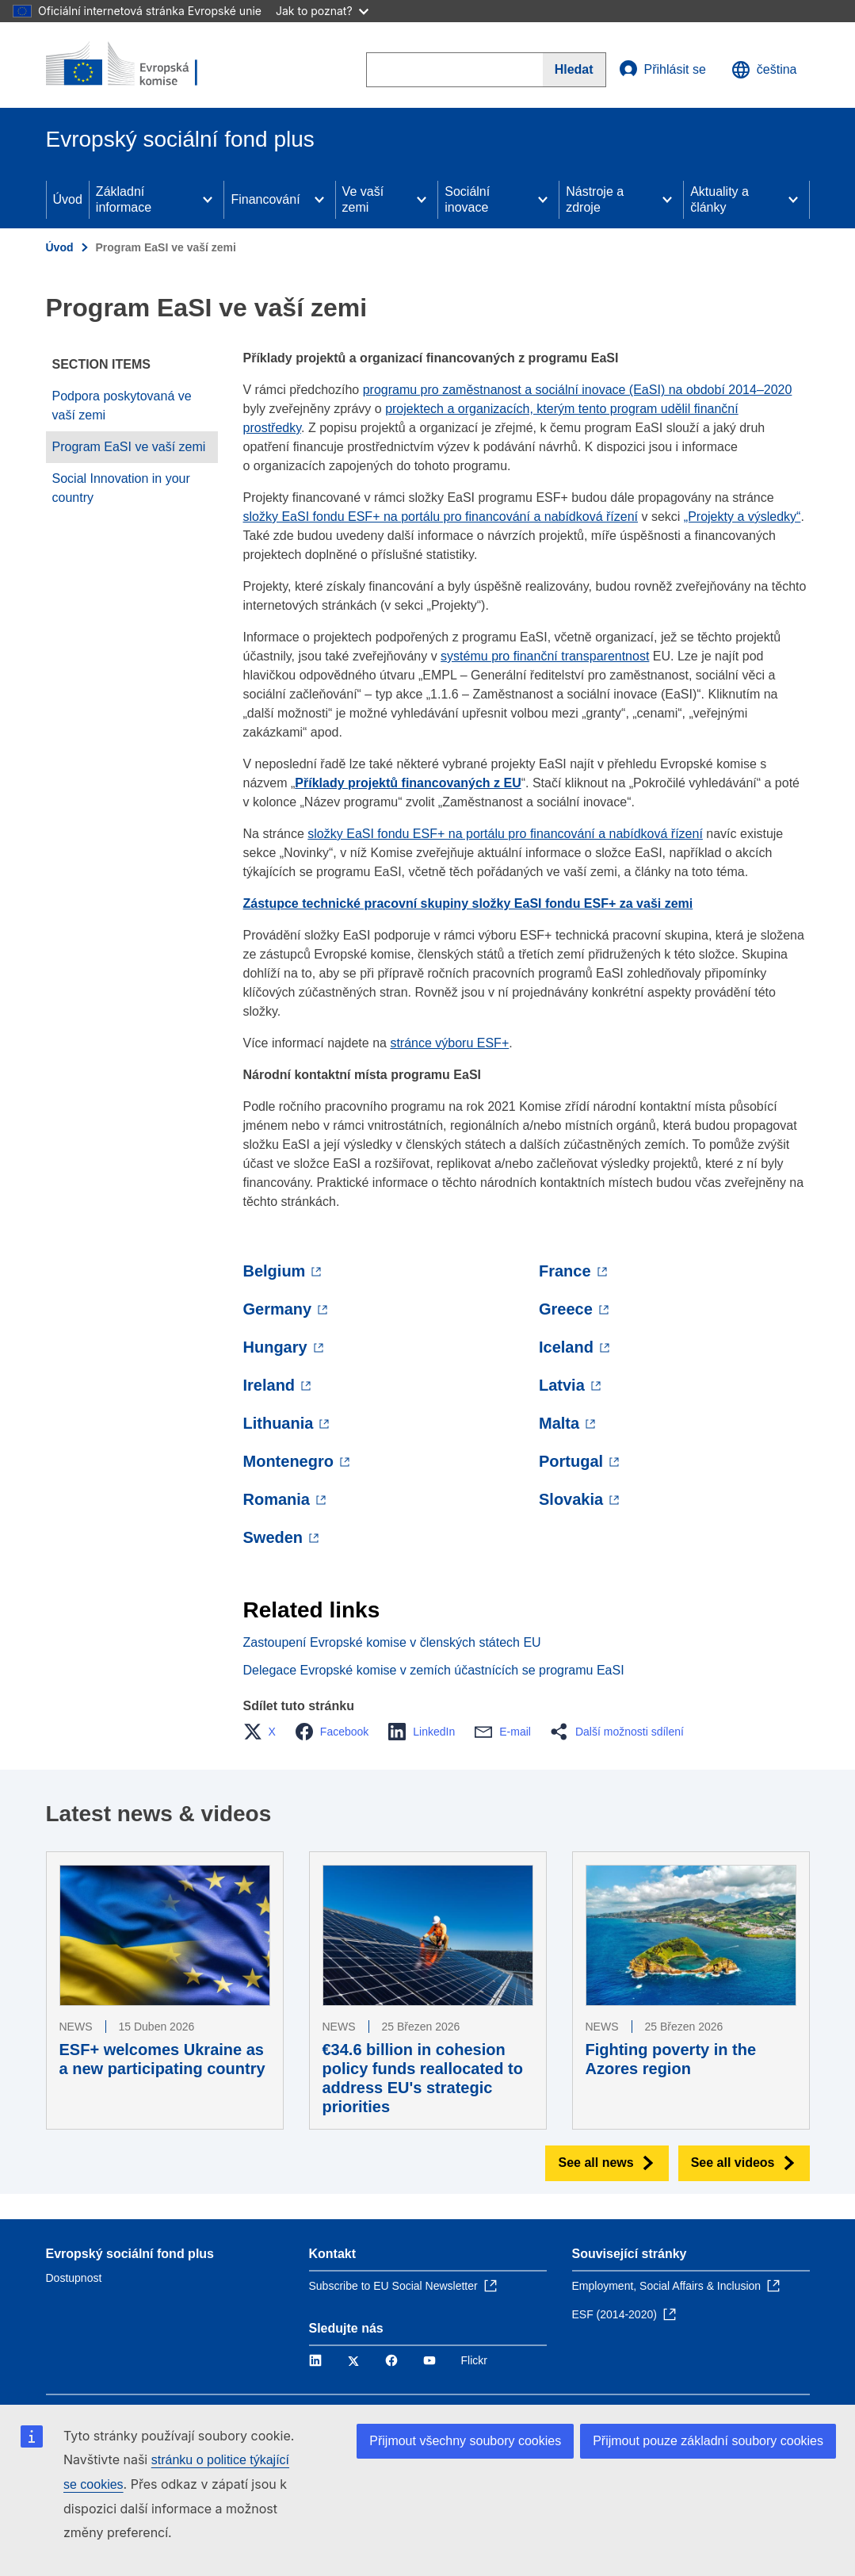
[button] (264, 1731)
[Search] (574, 69)
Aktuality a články (719, 199)
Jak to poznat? (322, 10)
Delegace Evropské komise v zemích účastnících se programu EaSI (433, 1670)
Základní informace (123, 199)
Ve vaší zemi (363, 199)
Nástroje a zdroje (595, 199)
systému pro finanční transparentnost (545, 656)
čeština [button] (764, 69)
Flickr (474, 2360)
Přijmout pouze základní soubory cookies (708, 2441)
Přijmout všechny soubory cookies (465, 2441)
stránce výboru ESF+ (449, 1043)
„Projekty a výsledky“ (742, 516)
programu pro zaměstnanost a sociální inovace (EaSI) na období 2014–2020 (577, 389)
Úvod (67, 199)
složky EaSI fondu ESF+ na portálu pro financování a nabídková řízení (441, 516)
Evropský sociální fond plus (130, 2253)
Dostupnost (74, 2278)
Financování (265, 199)
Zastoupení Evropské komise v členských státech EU (392, 1642)
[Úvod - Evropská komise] (142, 65)
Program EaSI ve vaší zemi (129, 447)
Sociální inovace (467, 199)
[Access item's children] (207, 199)
